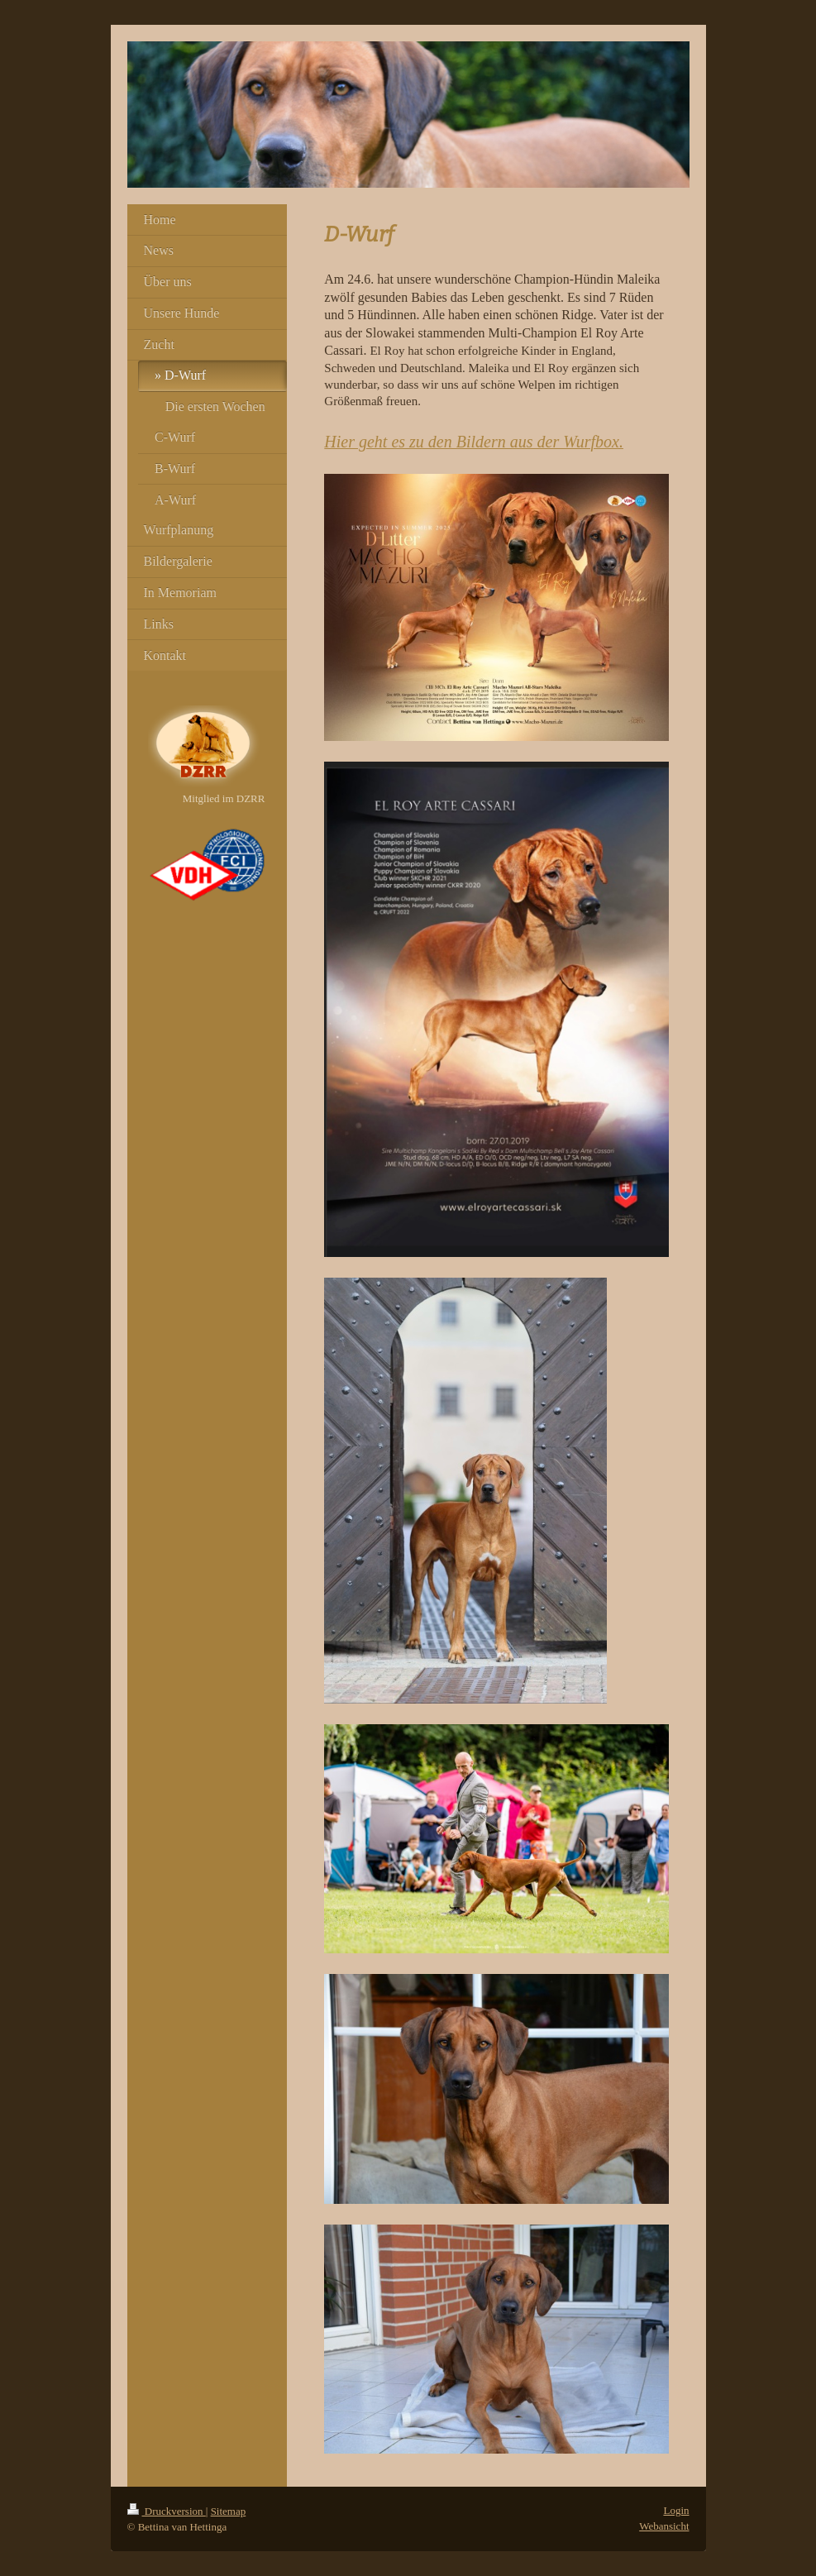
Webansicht (664, 2526)
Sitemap (228, 2511)
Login (676, 2510)
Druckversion (166, 2511)
